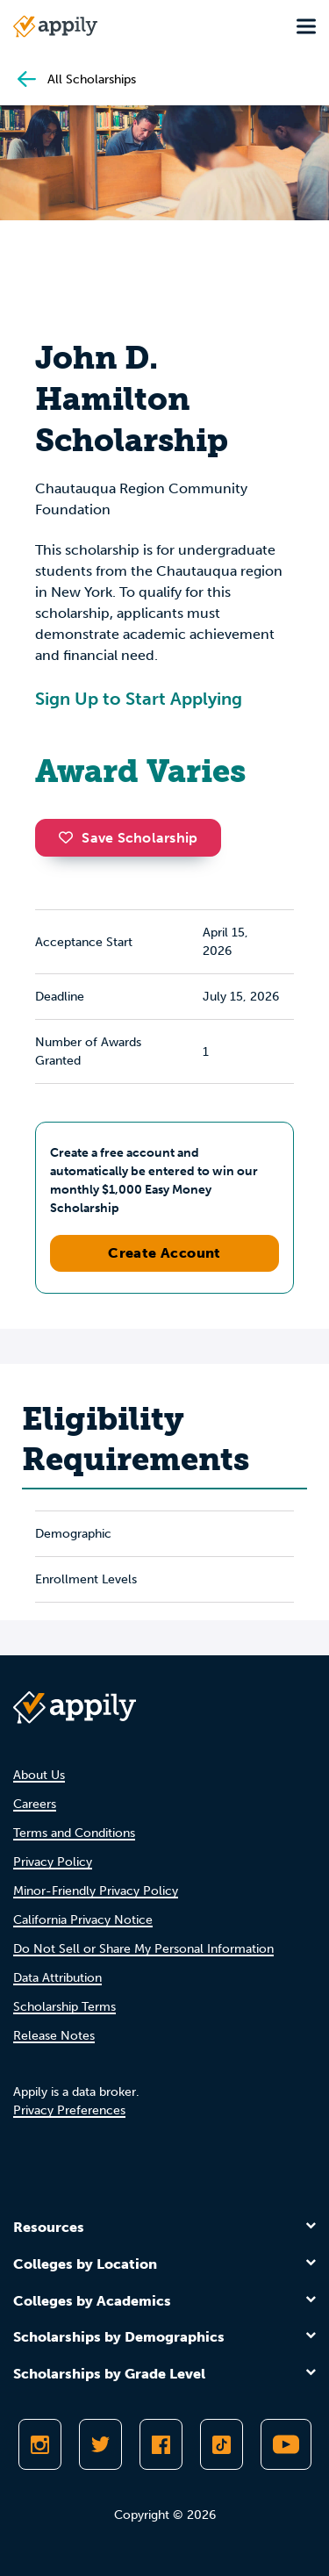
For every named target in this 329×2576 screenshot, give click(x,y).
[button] (70, 837)
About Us (39, 1775)
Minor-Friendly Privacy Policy (95, 1891)
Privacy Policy (52, 1862)
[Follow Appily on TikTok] (221, 2444)
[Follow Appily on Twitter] (100, 2444)
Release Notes (54, 2035)
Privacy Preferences (69, 2110)
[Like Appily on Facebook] (160, 2444)
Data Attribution (57, 1977)
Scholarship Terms (64, 2006)
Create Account (164, 1253)
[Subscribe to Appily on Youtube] (286, 2444)
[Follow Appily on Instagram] (39, 2444)
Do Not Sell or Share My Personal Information (143, 1948)
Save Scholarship (128, 837)
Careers (34, 1804)
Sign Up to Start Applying (138, 698)
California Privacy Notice (83, 1919)
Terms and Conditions (74, 1833)
